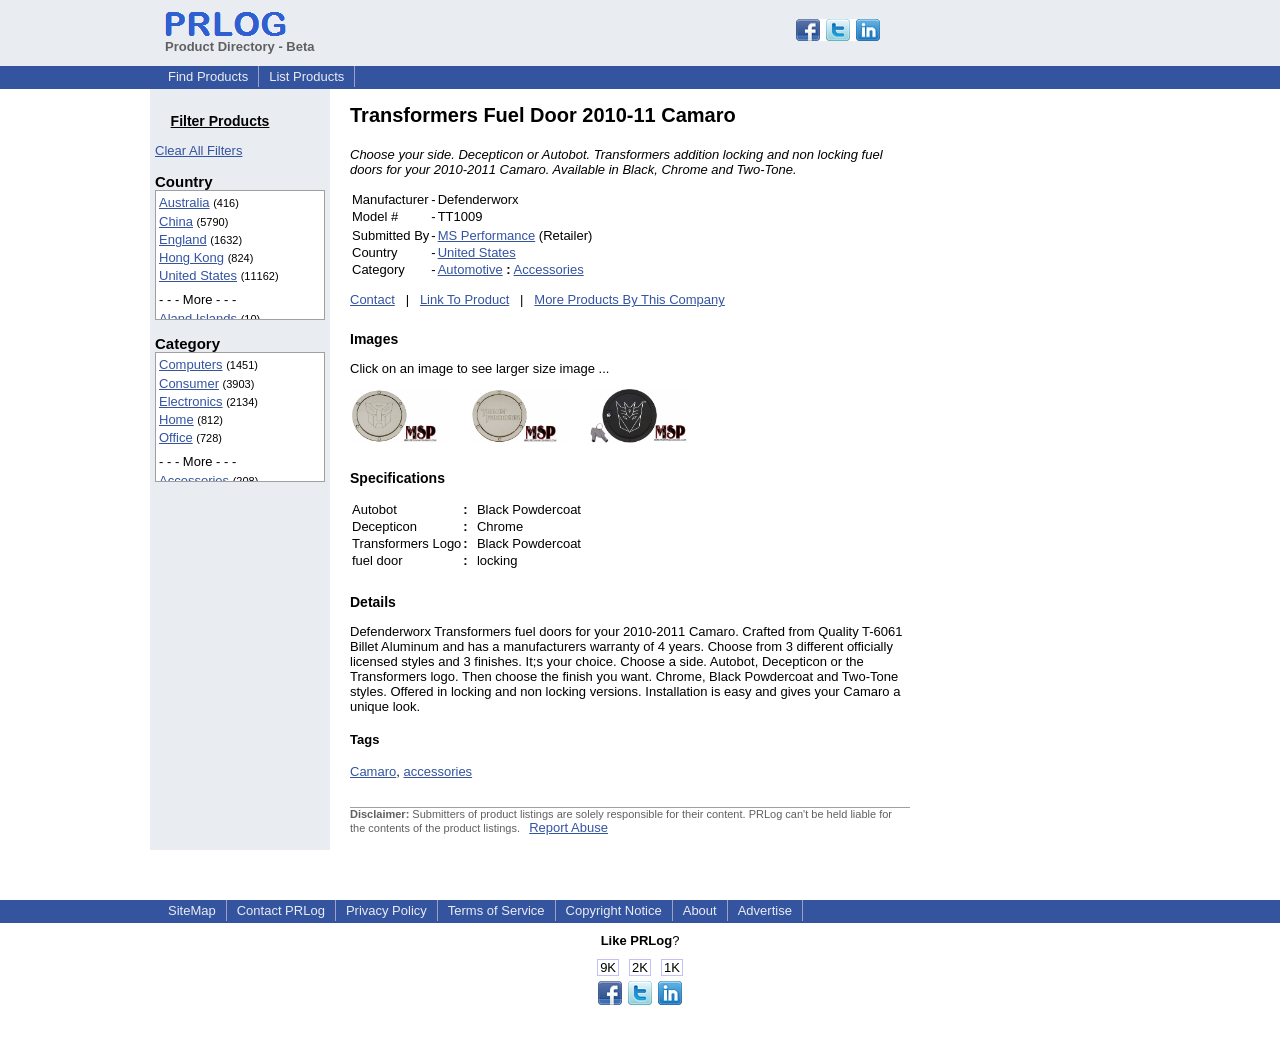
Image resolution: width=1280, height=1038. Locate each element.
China (176, 221)
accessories (437, 771)
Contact (372, 299)
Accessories (194, 480)
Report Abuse (568, 827)
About (700, 910)
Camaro (373, 771)
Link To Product (464, 299)
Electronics (191, 401)
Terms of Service (496, 910)
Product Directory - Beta (240, 39)
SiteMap (192, 910)
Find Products (208, 76)
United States (198, 275)
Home (176, 419)
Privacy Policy (386, 910)
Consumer (189, 383)
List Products (306, 76)
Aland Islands (198, 318)
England (183, 239)
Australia (184, 202)
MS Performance (487, 235)
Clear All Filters (198, 150)
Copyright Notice (614, 910)
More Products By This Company (629, 299)
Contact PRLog (281, 910)
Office (176, 437)
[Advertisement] (1045, 404)
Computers (191, 364)
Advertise (765, 910)
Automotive (470, 269)
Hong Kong (191, 257)
